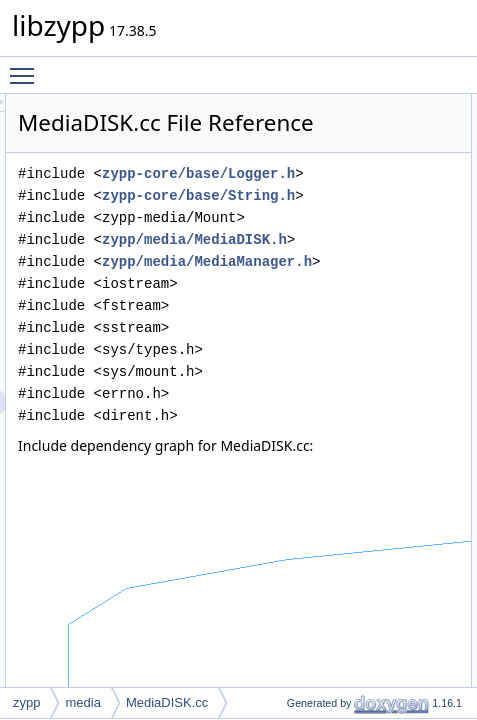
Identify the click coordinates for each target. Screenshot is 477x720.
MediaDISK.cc (167, 702)
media (82, 702)
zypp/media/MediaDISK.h (333, 355)
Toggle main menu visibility (27, 67)
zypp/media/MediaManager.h (346, 399)
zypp (26, 702)
